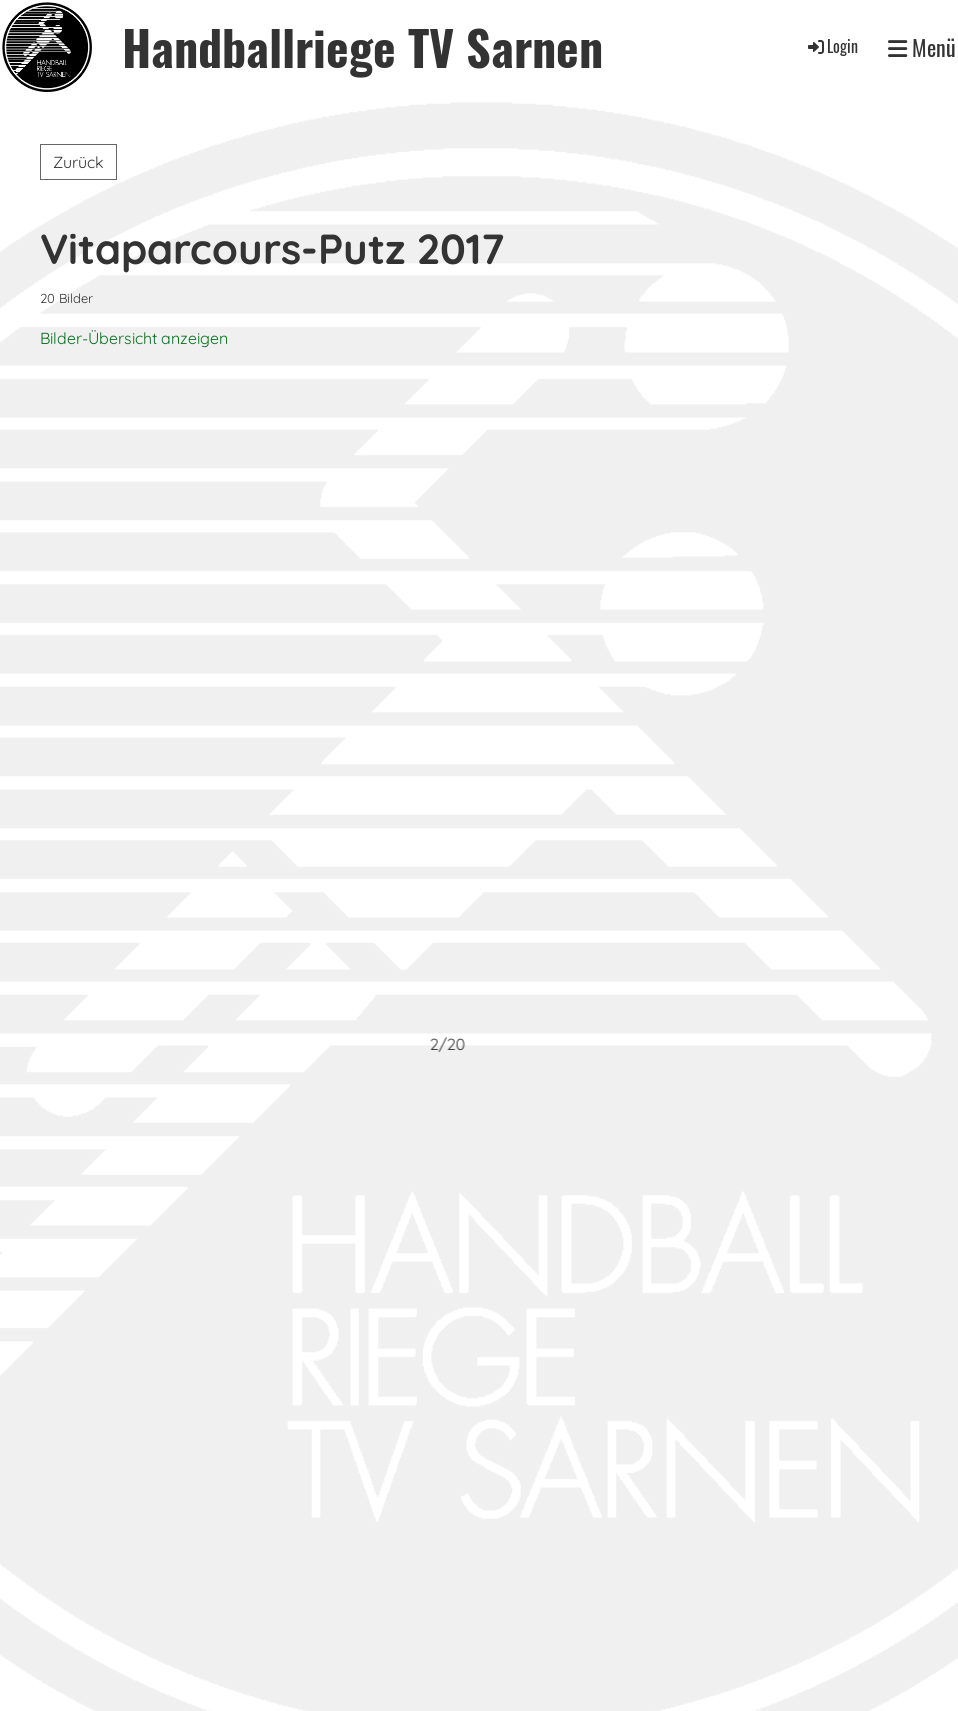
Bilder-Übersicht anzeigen (134, 338)
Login (831, 46)
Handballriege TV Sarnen (362, 46)
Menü (922, 47)
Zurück (78, 162)
